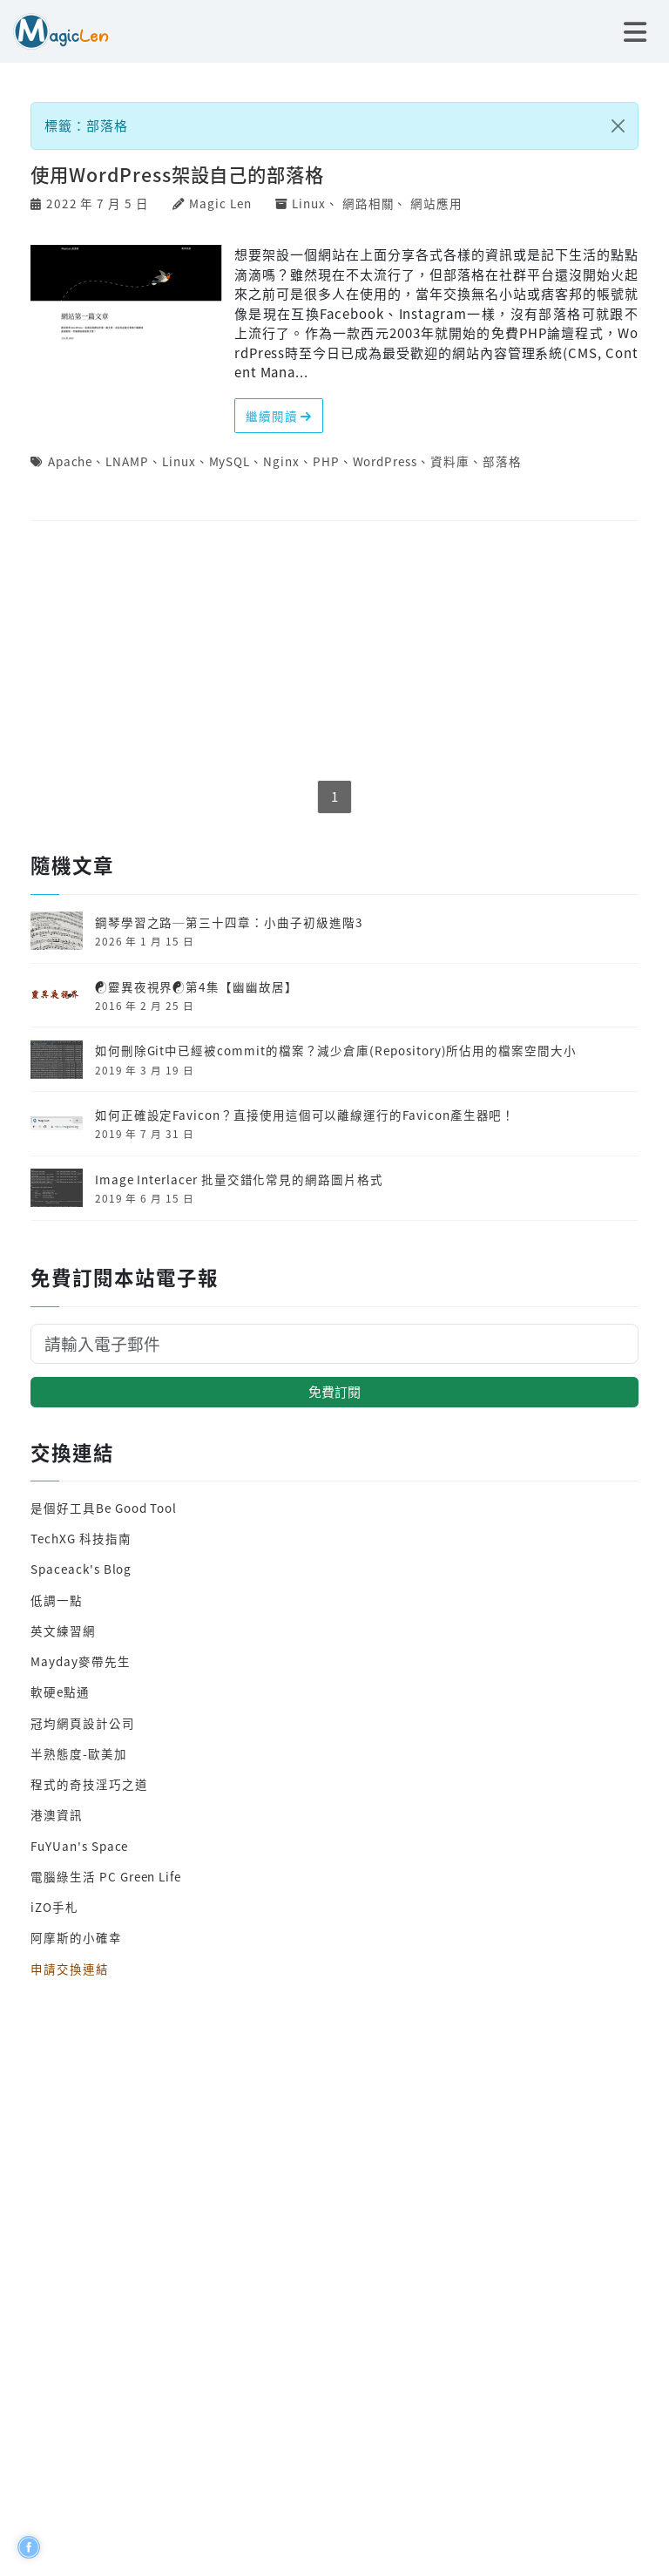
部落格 (502, 461)
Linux (309, 203)
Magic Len (220, 203)
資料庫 (450, 461)
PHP (326, 461)
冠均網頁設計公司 (82, 1723)
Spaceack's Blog (81, 1568)
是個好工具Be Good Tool (103, 1507)
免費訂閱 (334, 1391)
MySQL (230, 461)
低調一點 (56, 1600)
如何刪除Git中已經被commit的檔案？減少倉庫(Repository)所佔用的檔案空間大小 (336, 1050)
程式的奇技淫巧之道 (88, 1784)
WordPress (385, 461)
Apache (70, 461)
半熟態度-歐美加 (78, 1753)
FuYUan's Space (79, 1845)
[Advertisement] (334, 651)
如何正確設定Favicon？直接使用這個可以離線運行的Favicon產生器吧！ (305, 1114)
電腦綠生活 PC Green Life (105, 1876)
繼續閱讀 (279, 415)
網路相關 (368, 203)
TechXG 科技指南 (80, 1538)
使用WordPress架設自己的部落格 (177, 173)
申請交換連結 (69, 1968)
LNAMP (127, 461)
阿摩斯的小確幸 (76, 1937)
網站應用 (436, 203)
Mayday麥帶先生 (80, 1661)
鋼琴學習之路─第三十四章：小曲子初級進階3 (229, 922)
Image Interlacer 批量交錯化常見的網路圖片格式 (239, 1179)
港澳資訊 (56, 1814)
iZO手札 (54, 1906)
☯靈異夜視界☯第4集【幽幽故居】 (196, 986)
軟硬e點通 (60, 1691)
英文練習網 (63, 1630)
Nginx (281, 461)
